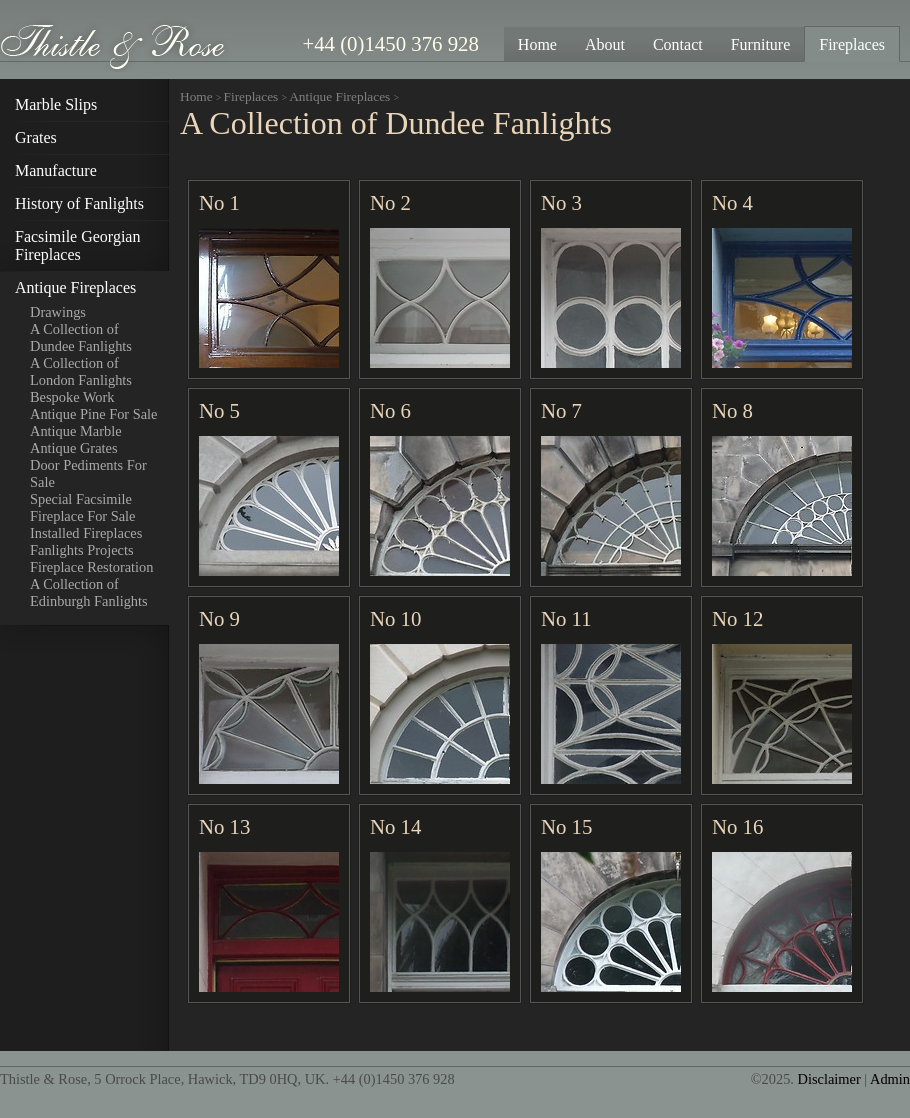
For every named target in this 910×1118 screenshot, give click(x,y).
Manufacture (56, 170)
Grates (36, 137)
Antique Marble (76, 431)
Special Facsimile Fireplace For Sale (83, 507)
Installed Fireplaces (86, 533)
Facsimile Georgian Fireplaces (77, 245)
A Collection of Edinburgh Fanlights (89, 592)
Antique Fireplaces (75, 287)
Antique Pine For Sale (94, 414)
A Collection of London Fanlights (81, 371)
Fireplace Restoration (91, 567)
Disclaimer (829, 1079)
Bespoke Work (72, 397)
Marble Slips (56, 104)
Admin (890, 1079)
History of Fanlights (79, 203)
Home (196, 96)
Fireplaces (251, 96)
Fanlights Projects (82, 550)
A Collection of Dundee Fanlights (81, 337)
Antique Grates (74, 448)
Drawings (58, 312)
